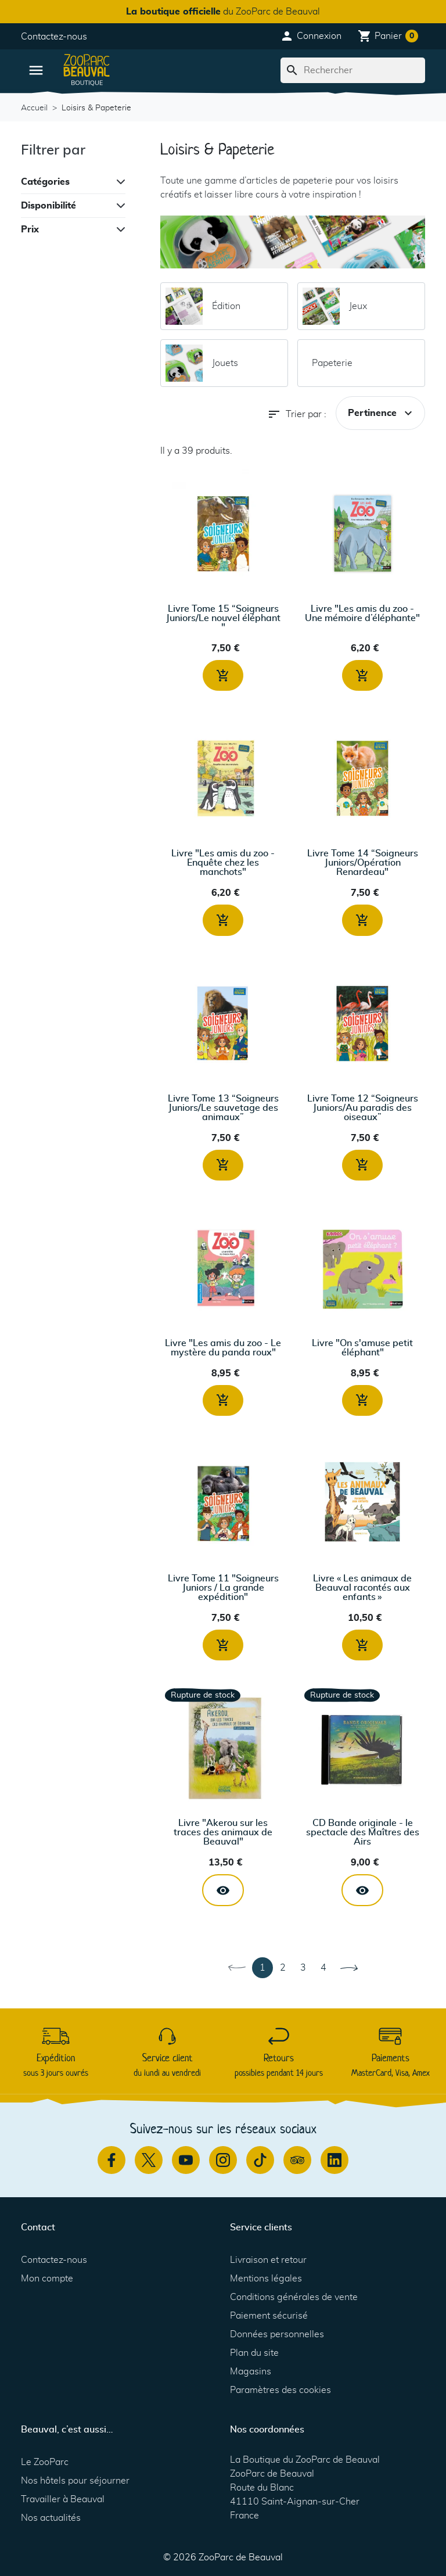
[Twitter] (149, 2160)
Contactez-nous (54, 36)
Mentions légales (266, 2278)
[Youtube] (186, 2160)
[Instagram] (223, 2160)
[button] (310, 36)
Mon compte (47, 2278)
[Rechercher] (352, 70)
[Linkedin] (334, 2160)
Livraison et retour (268, 2260)
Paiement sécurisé (269, 2315)
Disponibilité (48, 205)
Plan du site (254, 2353)
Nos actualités (51, 2518)
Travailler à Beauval (63, 2499)
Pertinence (381, 413)
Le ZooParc (45, 2462)
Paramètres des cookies (280, 2390)
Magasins (250, 2371)
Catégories (45, 181)
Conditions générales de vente (294, 2297)
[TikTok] (260, 2160)
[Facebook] (111, 2160)
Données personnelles (277, 2334)
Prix (30, 229)
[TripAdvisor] (297, 2160)
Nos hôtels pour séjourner (75, 2480)
